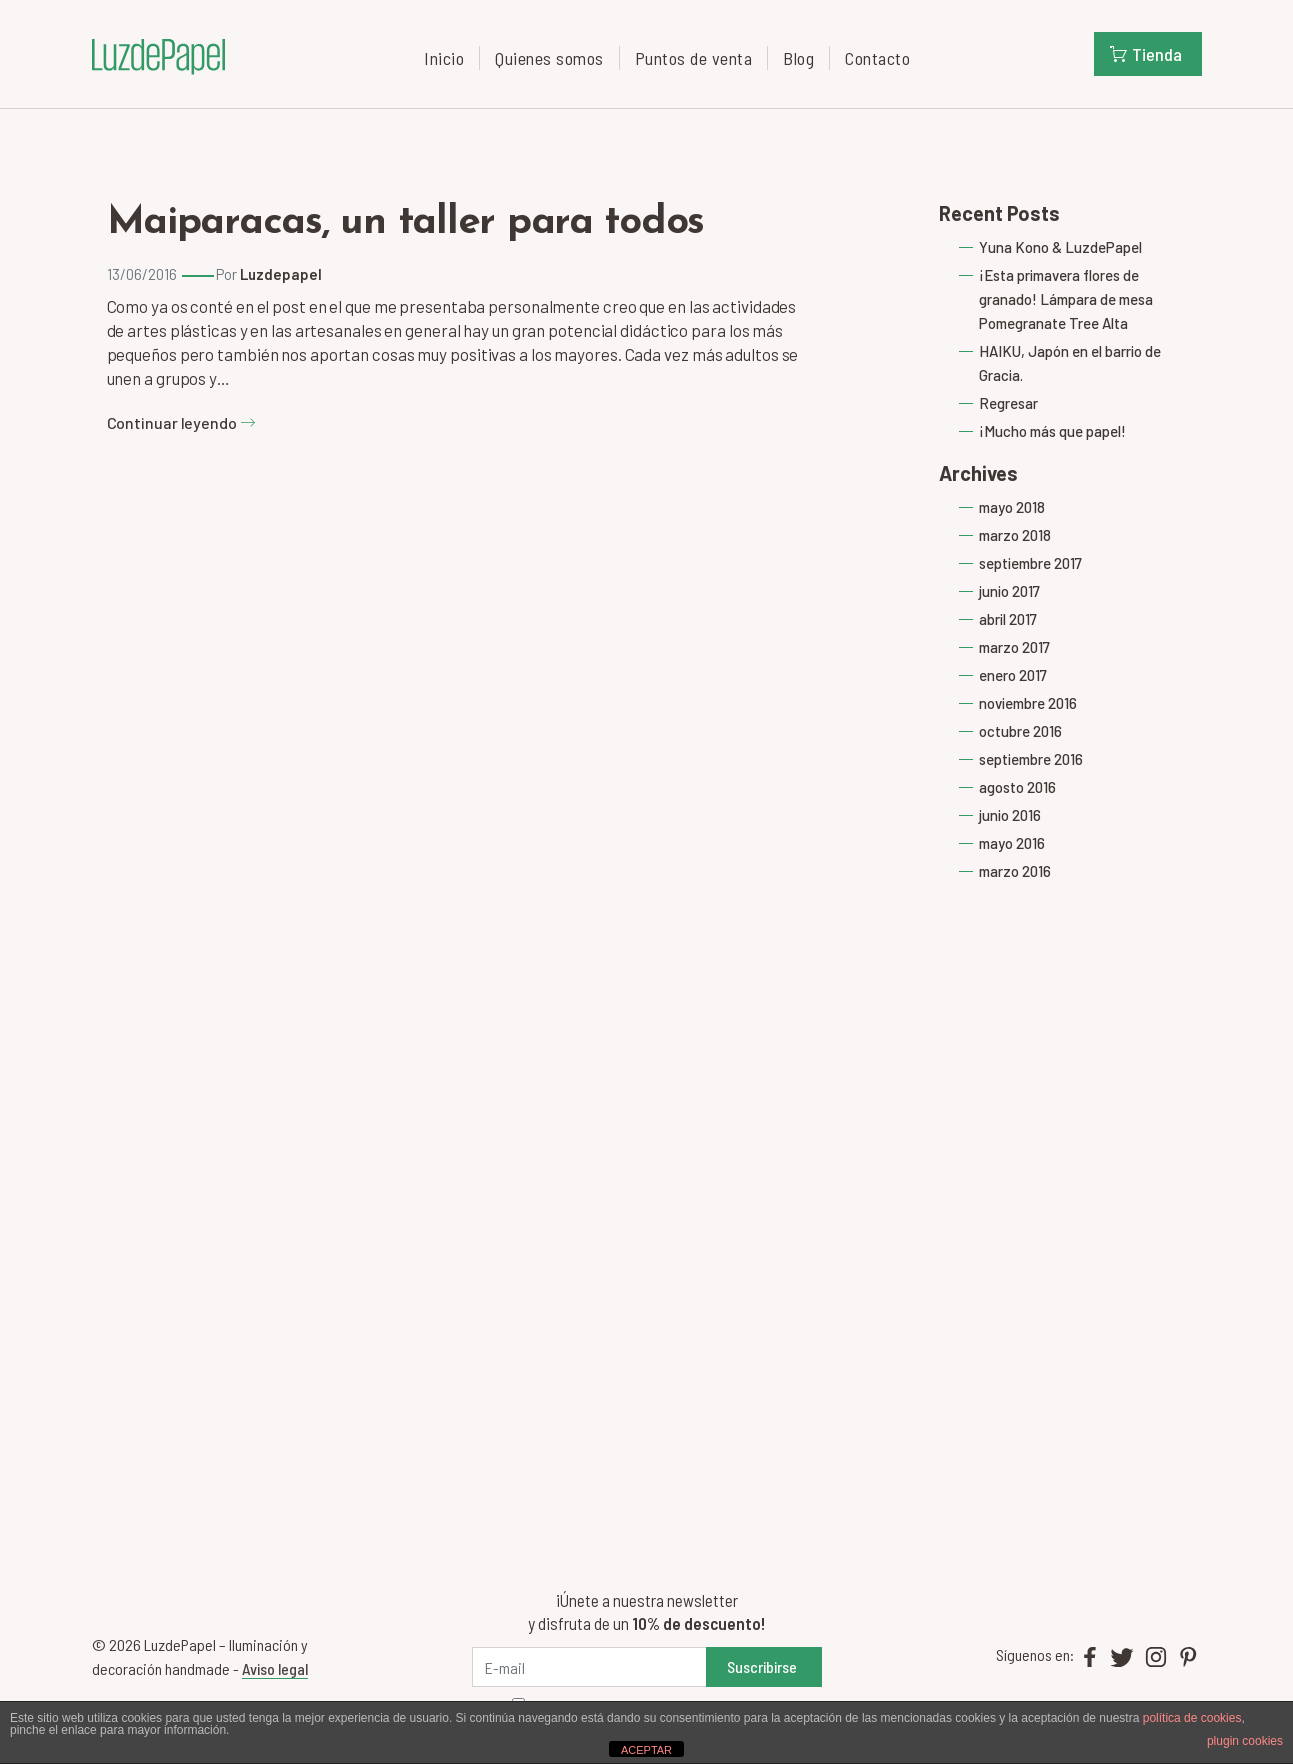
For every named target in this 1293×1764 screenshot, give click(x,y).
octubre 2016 (1020, 731)
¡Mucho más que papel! (1052, 431)
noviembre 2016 (1028, 703)
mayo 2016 (1012, 843)
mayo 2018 (1012, 507)
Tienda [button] (1146, 54)
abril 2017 (1008, 619)
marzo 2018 (1015, 535)
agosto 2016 (1017, 787)
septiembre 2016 (1031, 759)
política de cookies (1192, 1718)
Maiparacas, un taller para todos (406, 223)
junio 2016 (1010, 815)
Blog (798, 58)
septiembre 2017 (1030, 563)
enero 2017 (1013, 675)
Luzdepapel (281, 274)
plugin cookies (1245, 1741)
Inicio (444, 58)
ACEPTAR (646, 1750)
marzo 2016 (1015, 871)
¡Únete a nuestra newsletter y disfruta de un (646, 1611)
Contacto (877, 58)
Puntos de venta (694, 58)
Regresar (1008, 403)
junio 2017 (1009, 591)
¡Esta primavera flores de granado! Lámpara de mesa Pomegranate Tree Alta (1066, 299)
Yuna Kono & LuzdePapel (1060, 247)
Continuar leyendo (181, 422)
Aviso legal (275, 1668)
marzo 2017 (1014, 647)
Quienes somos (549, 58)
